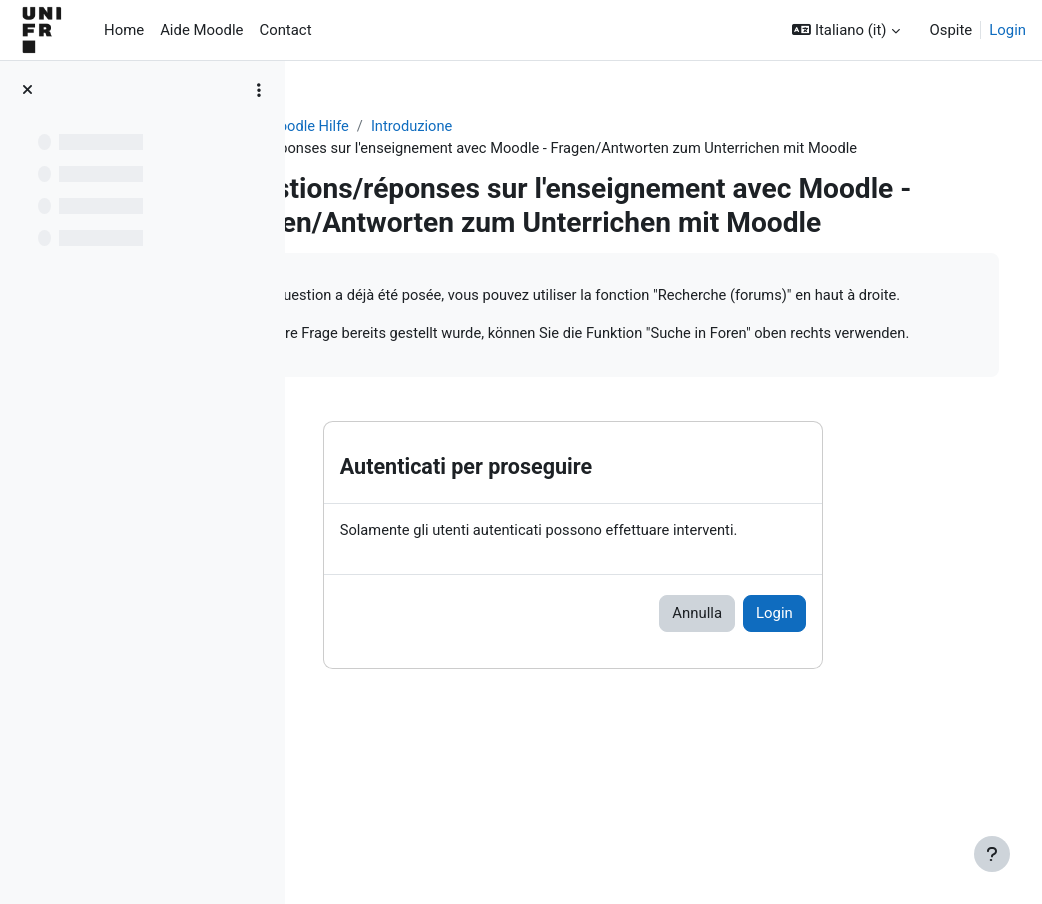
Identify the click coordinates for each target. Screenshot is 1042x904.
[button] (845, 30)
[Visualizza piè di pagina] (992, 854)
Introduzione (566, 127)
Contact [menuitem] (285, 30)
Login (1007, 30)
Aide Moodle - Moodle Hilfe (413, 127)
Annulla (772, 716)
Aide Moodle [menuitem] (201, 30)
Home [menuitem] (124, 30)
